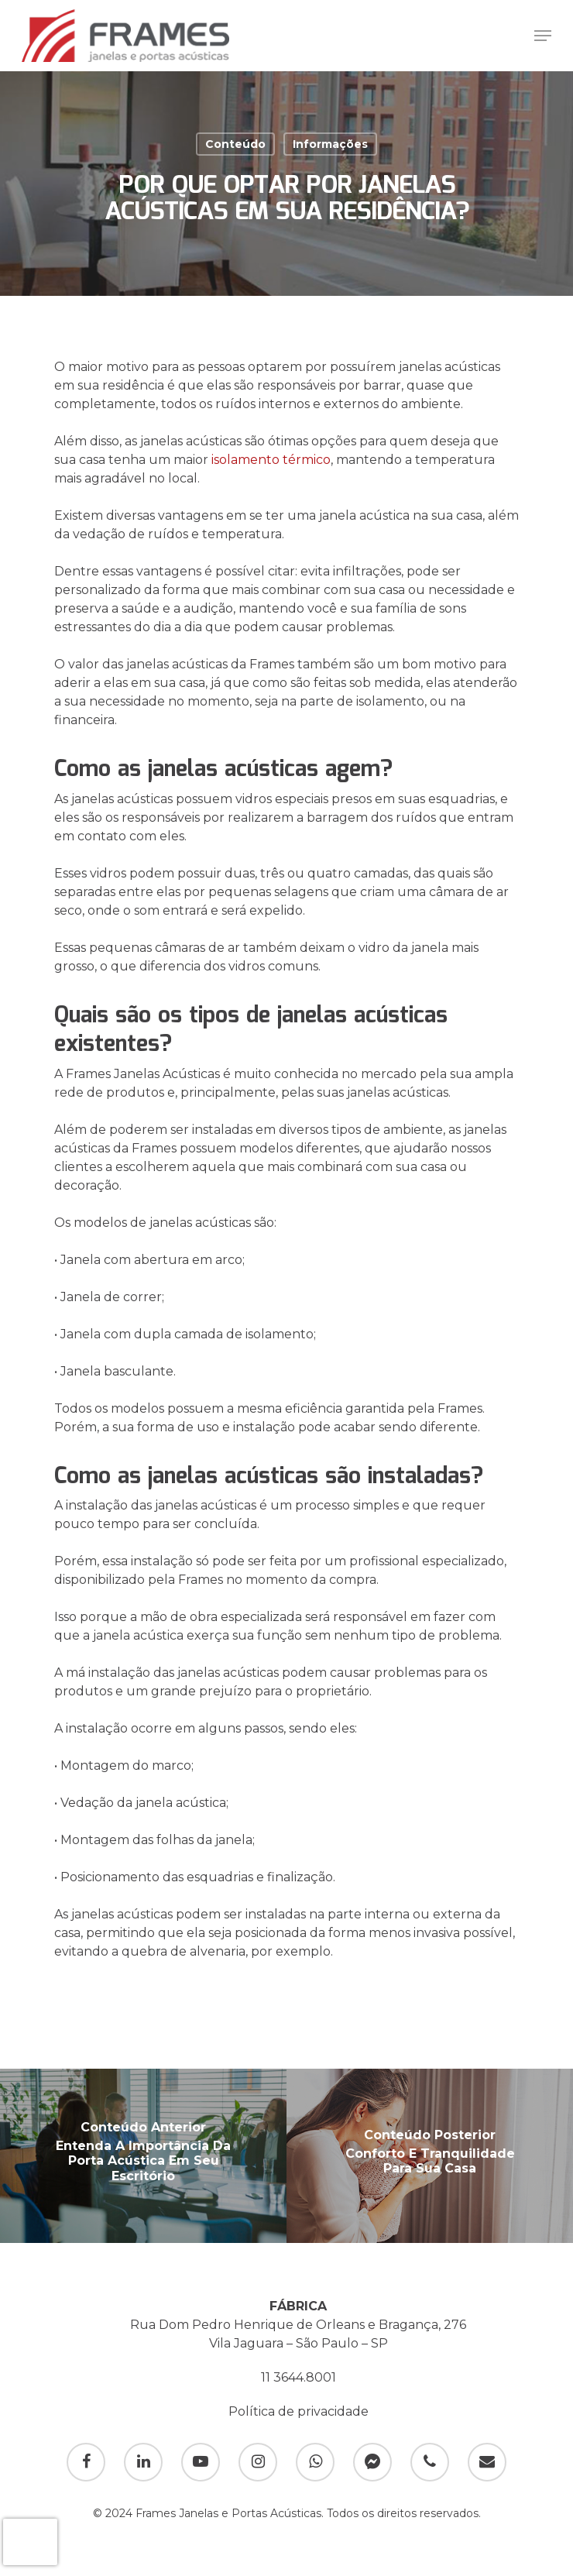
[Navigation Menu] (542, 35)
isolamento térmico (271, 459)
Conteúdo (235, 144)
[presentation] (30, 2542)
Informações (330, 144)
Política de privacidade (298, 2411)
